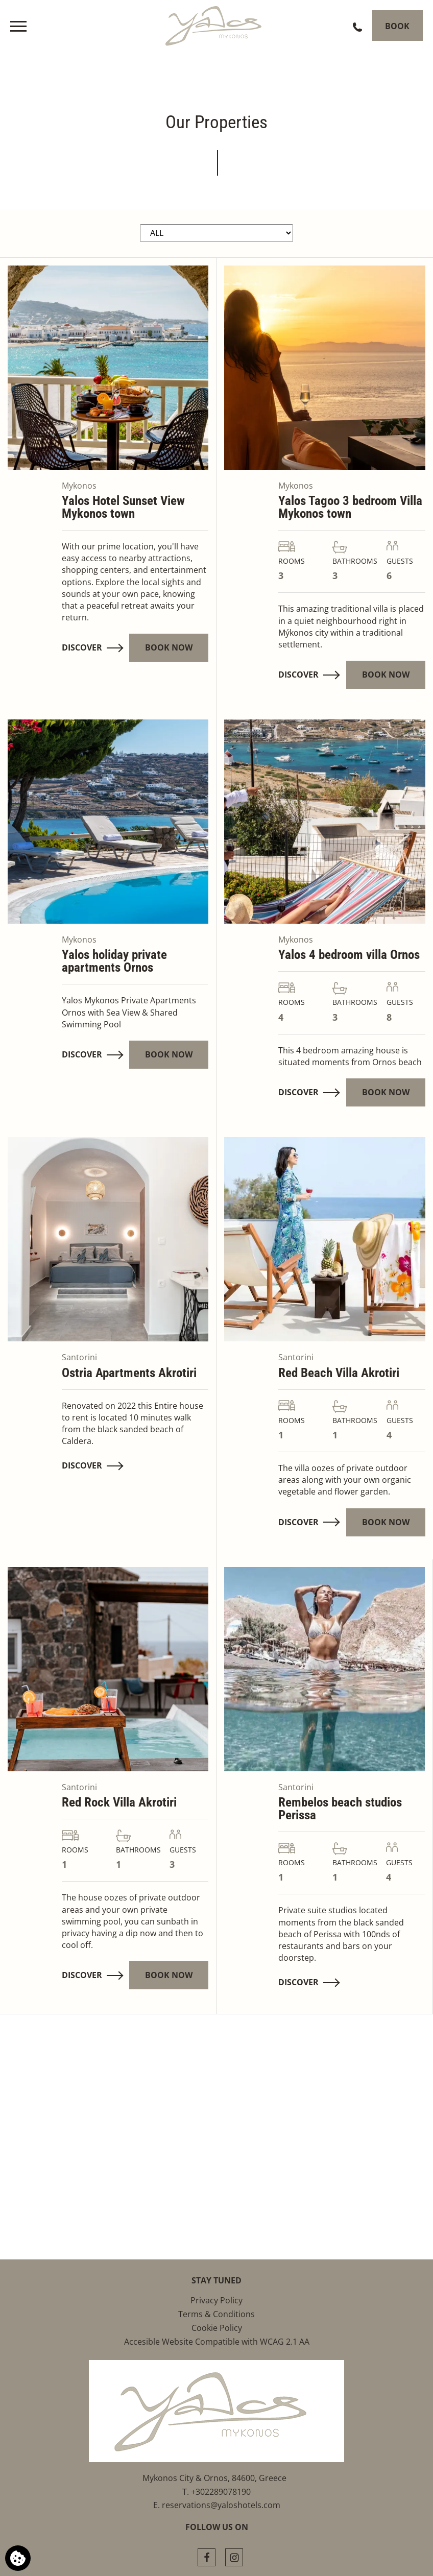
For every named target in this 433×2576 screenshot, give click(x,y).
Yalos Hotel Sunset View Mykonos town (123, 507)
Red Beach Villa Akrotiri (338, 1372)
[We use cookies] (18, 2558)
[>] (18, 26)
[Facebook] (206, 2557)
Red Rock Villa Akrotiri (119, 1802)
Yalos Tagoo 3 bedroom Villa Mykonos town (350, 507)
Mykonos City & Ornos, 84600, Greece (216, 2478)
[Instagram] (234, 2557)
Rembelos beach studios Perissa (340, 1808)
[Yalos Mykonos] (216, 23)
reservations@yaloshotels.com (221, 2505)
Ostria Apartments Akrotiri (129, 1372)
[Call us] (351, 26)
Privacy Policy (216, 2300)
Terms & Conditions (216, 2314)
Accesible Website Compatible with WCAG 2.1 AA (216, 2341)
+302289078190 (221, 2491)
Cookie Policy (216, 2327)
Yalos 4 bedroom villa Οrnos (349, 954)
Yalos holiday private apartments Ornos (114, 961)
